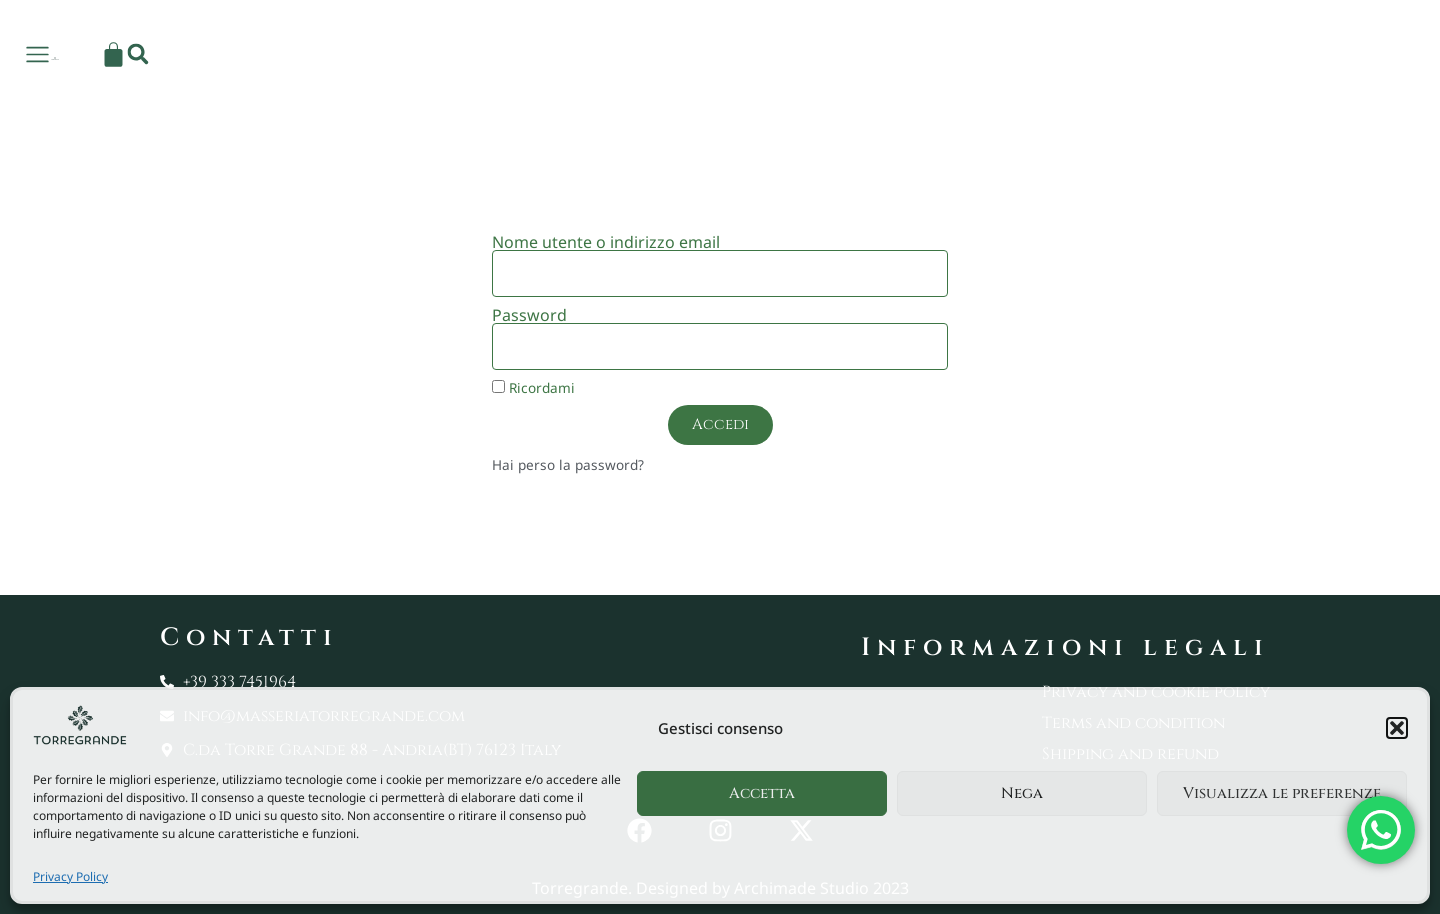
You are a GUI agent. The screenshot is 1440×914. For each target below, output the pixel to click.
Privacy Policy (70, 876)
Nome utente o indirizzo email (606, 242)
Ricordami (533, 387)
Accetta (762, 793)
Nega (1022, 793)
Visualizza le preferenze (1282, 793)
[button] (1397, 728)
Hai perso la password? (568, 464)
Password (529, 315)
